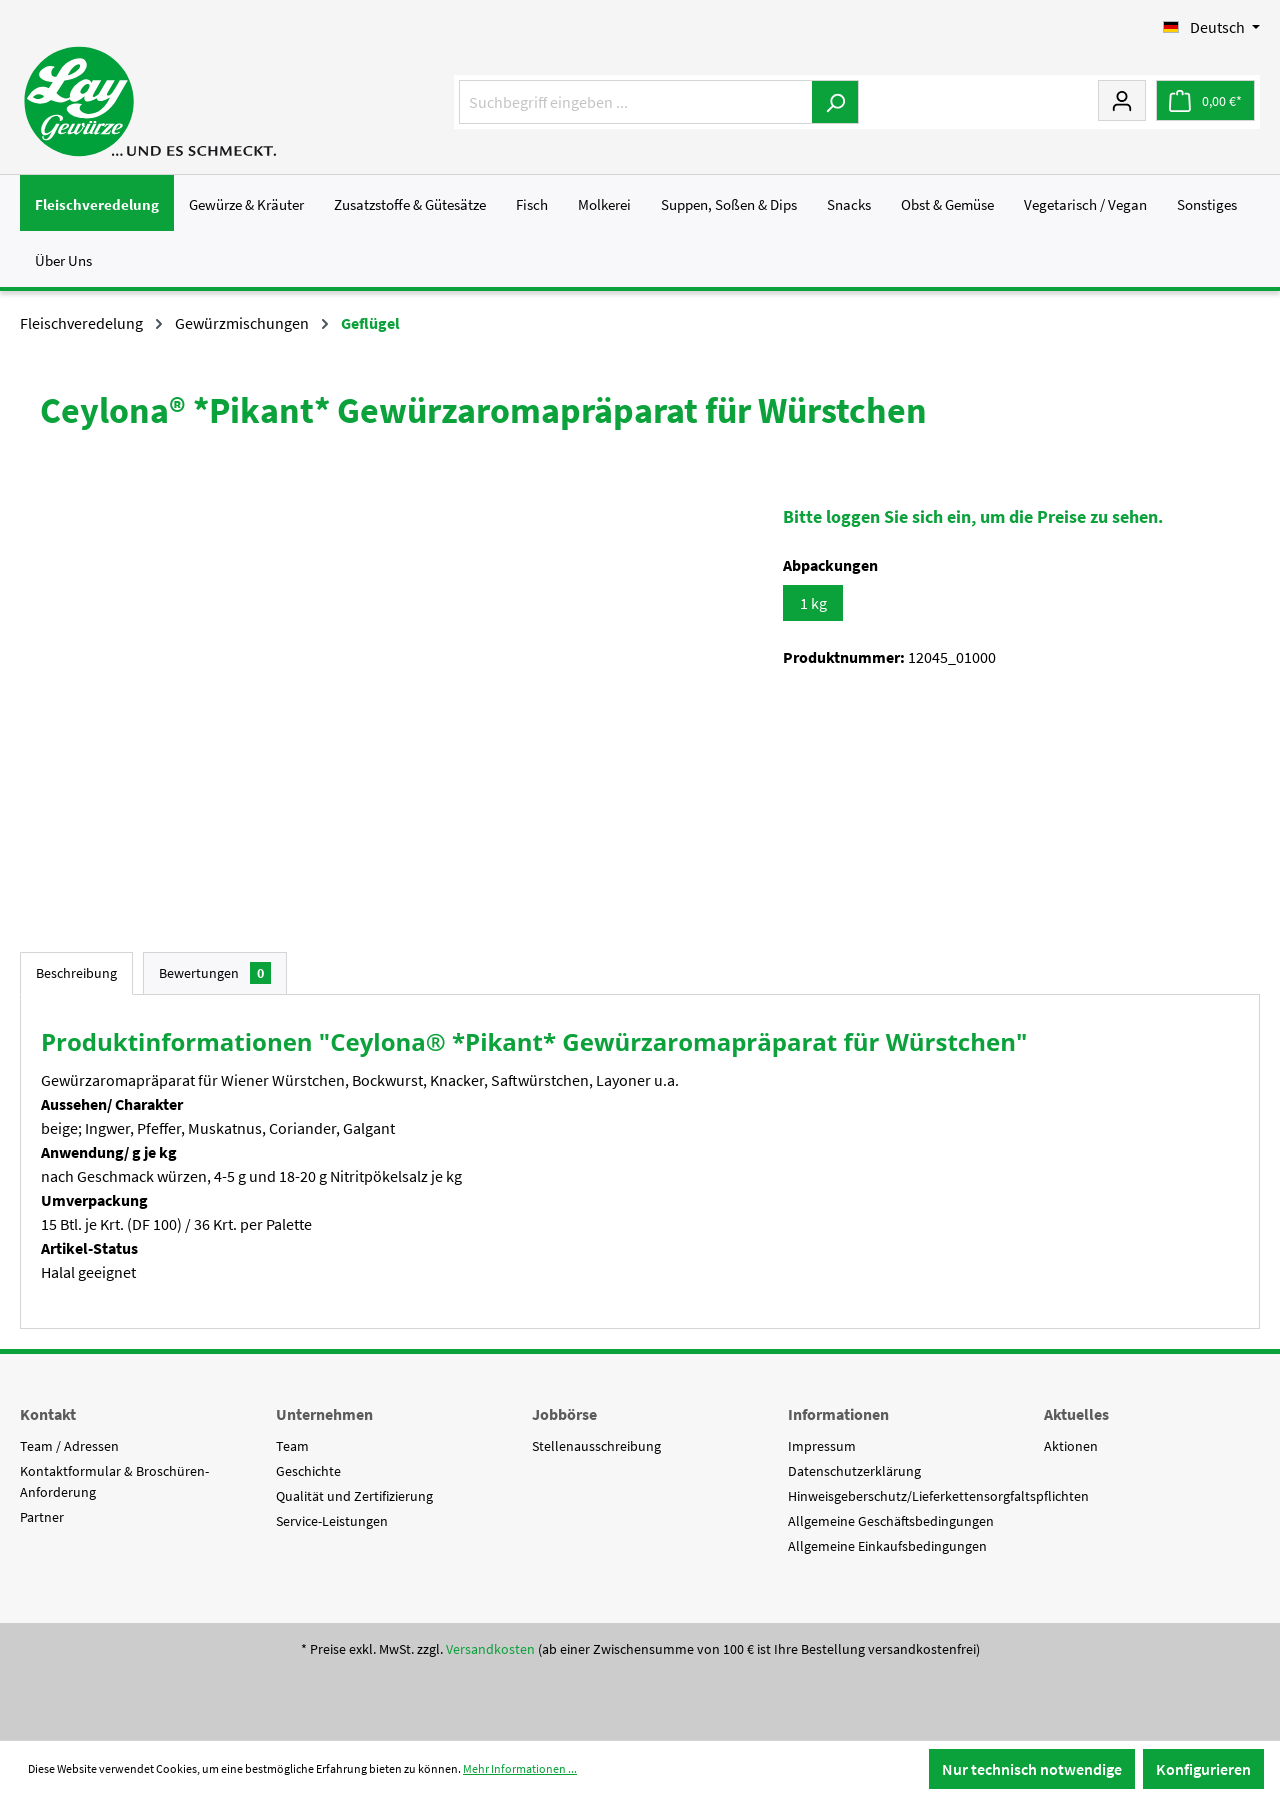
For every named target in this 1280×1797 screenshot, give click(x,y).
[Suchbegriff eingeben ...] (636, 102)
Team (292, 1446)
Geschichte (308, 1471)
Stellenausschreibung (596, 1446)
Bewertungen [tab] (215, 973)
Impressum (822, 1446)
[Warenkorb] (1205, 100)
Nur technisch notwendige (1032, 1769)
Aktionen (1071, 1446)
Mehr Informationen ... (520, 1768)
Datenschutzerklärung (854, 1471)
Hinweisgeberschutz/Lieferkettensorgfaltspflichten (938, 1496)
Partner (42, 1517)
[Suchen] (835, 102)
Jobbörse (564, 1414)
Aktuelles (1076, 1414)
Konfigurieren (1203, 1769)
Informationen (838, 1414)
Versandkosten (490, 1649)
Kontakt (48, 1414)
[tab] (76, 973)
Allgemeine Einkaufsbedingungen (887, 1546)
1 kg (813, 603)
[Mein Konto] (1122, 100)
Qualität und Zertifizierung (354, 1496)
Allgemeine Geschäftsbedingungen (891, 1521)
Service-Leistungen (332, 1521)
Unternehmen (324, 1414)
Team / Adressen (69, 1446)
